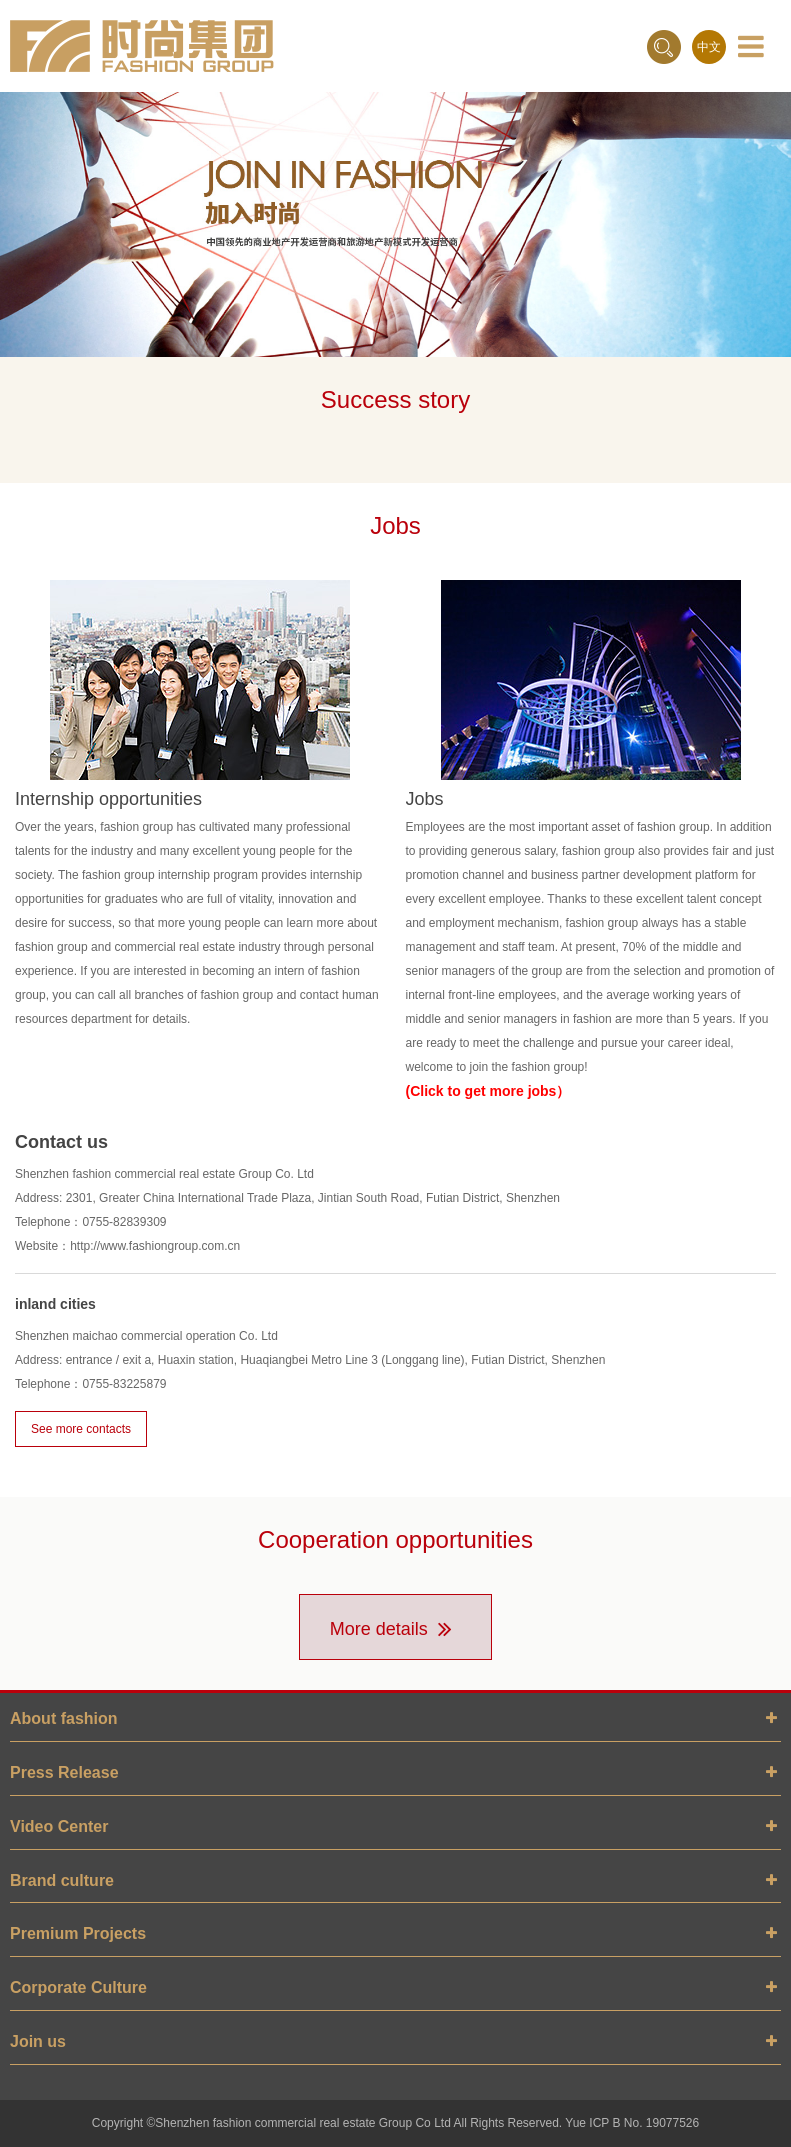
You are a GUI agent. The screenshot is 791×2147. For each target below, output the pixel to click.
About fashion (64, 1718)
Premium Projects (78, 1933)
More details (396, 1629)
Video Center (59, 1826)
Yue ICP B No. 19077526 (632, 2123)
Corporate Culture (78, 1987)
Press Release (64, 1772)
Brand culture (62, 1880)
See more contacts (81, 1429)
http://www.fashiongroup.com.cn (155, 1246)
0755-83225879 (124, 1384)
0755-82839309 (124, 1222)
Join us (38, 2041)
